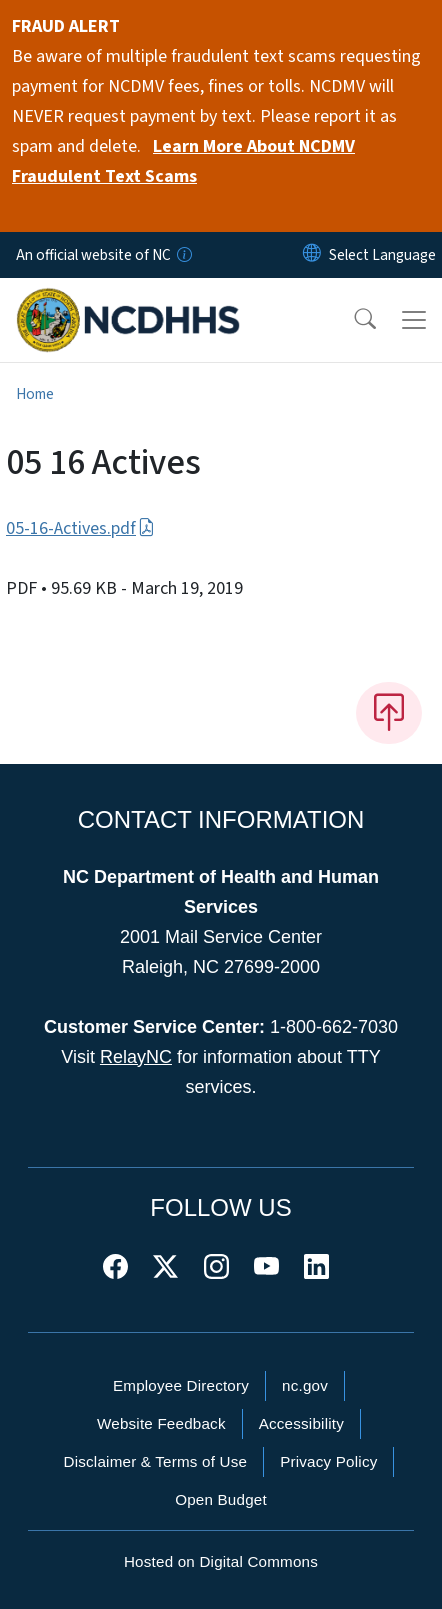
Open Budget (221, 1499)
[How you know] (183, 255)
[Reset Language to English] (312, 255)
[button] (352, 320)
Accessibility (301, 1423)
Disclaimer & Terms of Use (156, 1461)
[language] (382, 255)
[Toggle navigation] (414, 320)
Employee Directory (181, 1385)
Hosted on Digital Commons (221, 1561)
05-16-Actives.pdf (80, 528)
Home (35, 394)
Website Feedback (161, 1423)
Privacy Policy (328, 1461)
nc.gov (305, 1385)
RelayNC (136, 1057)
